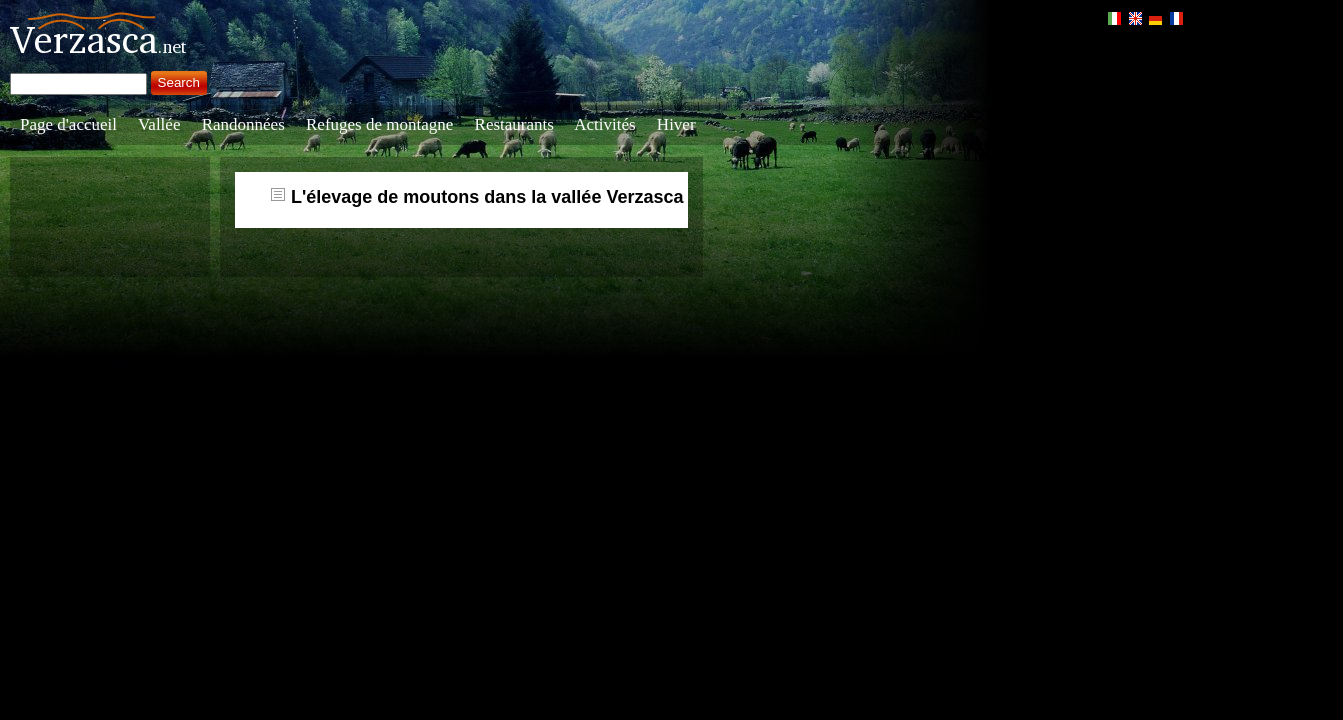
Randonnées (243, 124)
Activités (604, 124)
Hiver (676, 124)
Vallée (159, 124)
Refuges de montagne (379, 124)
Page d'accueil (68, 124)
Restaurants (514, 124)
